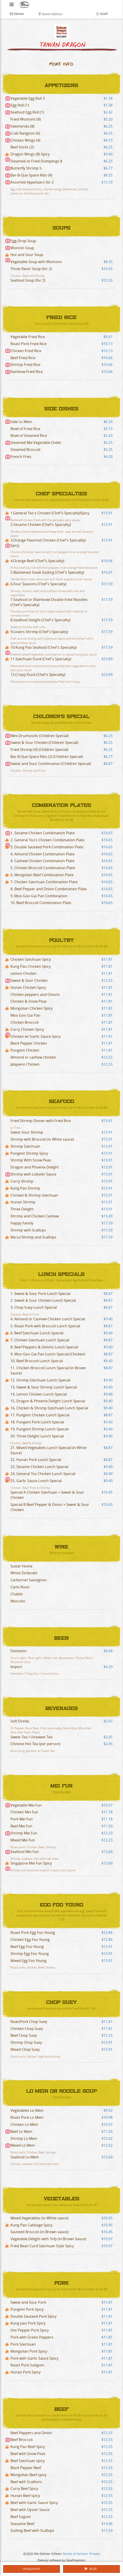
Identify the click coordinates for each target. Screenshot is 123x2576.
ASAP (104, 14)
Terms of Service (75, 2554)
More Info (61, 64)
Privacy (94, 2554)
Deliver (19, 14)
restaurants (31, 2569)
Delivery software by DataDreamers (61, 2560)
